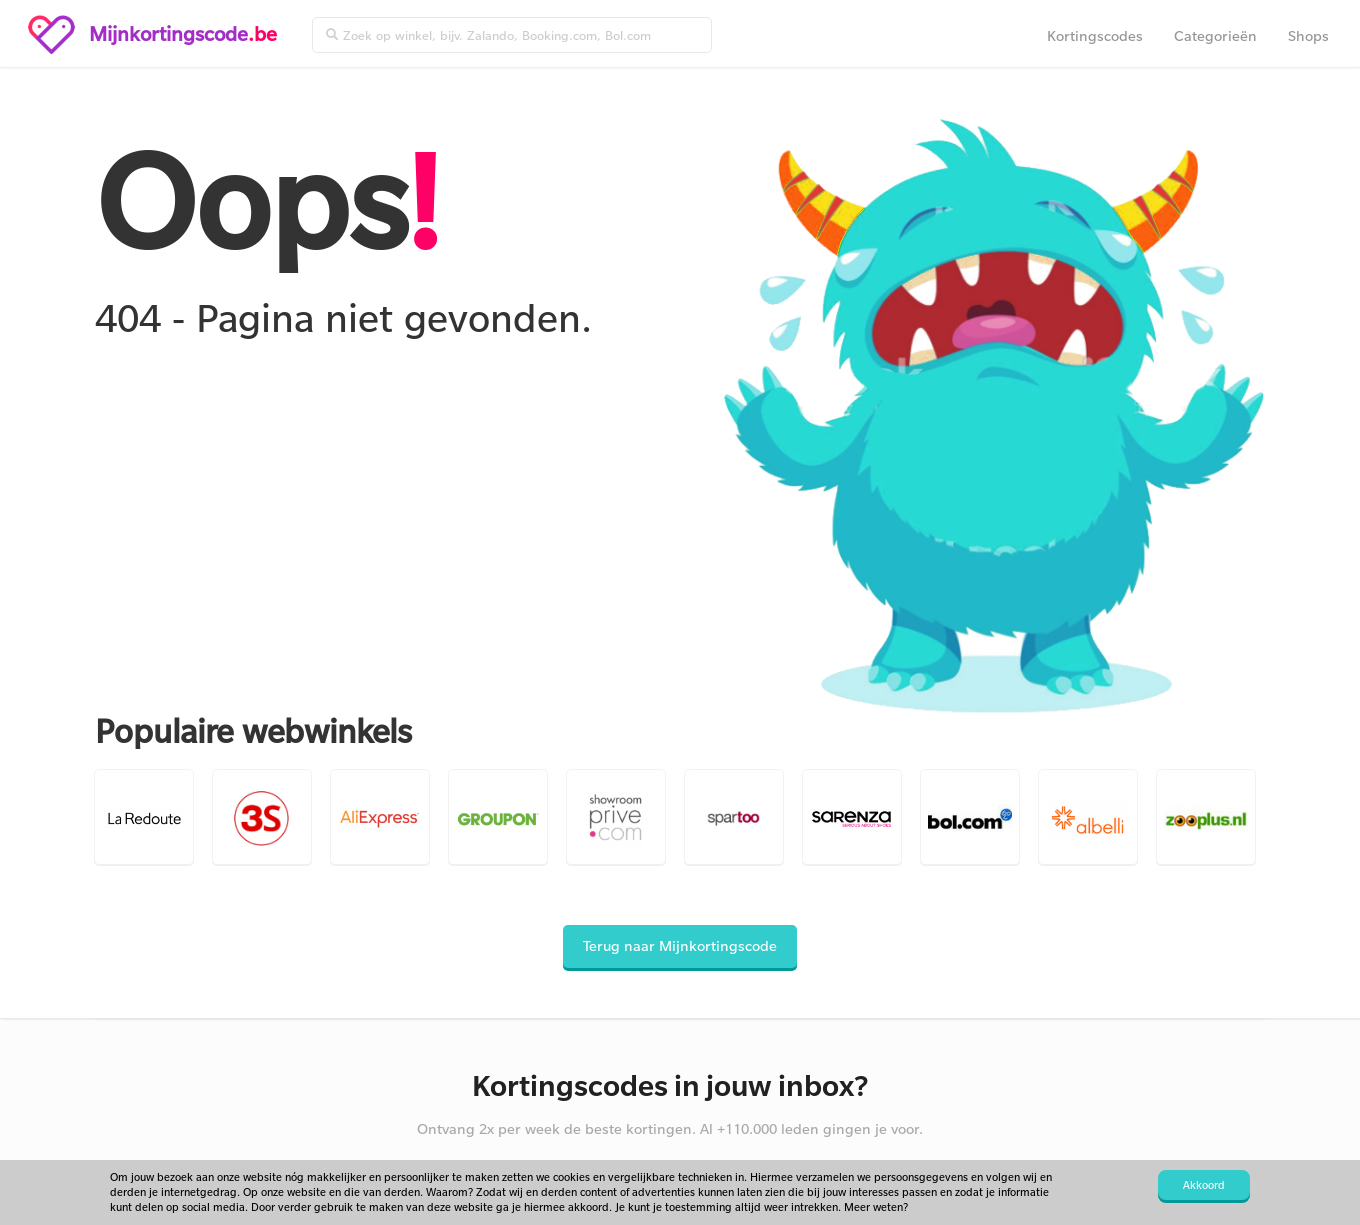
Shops (1308, 35)
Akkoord (1204, 1185)
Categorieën (1215, 35)
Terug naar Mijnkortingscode (680, 945)
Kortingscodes (1095, 35)
